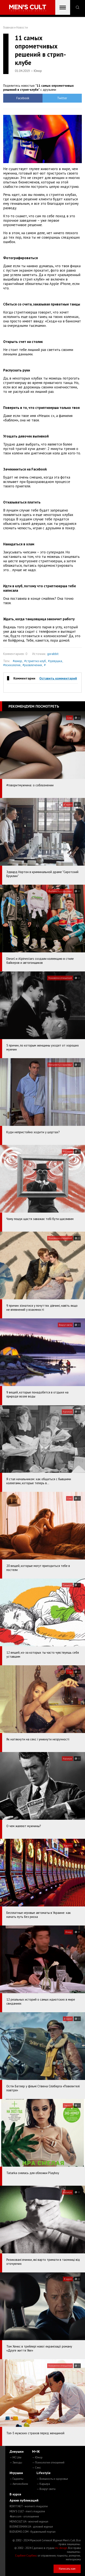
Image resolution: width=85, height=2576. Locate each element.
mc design (61, 2548)
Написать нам (67, 2568)
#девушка (55, 661)
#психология (11, 665)
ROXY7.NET (29, 2506)
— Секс (36, 2467)
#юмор (17, 661)
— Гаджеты (16, 2479)
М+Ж (36, 2451)
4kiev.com (24, 2516)
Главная (8, 27)
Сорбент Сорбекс (26, 2555)
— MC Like (15, 2457)
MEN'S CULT (27, 2511)
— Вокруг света (46, 2489)
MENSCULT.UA (29, 2521)
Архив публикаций (24, 2500)
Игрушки (16, 2473)
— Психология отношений (48, 2462)
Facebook (22, 98)
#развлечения (32, 665)
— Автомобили (19, 2484)
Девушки (17, 2451)
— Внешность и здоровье (52, 2479)
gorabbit (53, 654)
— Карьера (43, 2484)
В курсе (15, 2494)
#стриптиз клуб (35, 661)
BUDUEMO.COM (32, 2531)
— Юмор (37, 2457)
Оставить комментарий (58, 678)
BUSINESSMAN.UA (31, 2526)
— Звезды (16, 2462)
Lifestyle (44, 2473)
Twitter (62, 98)
